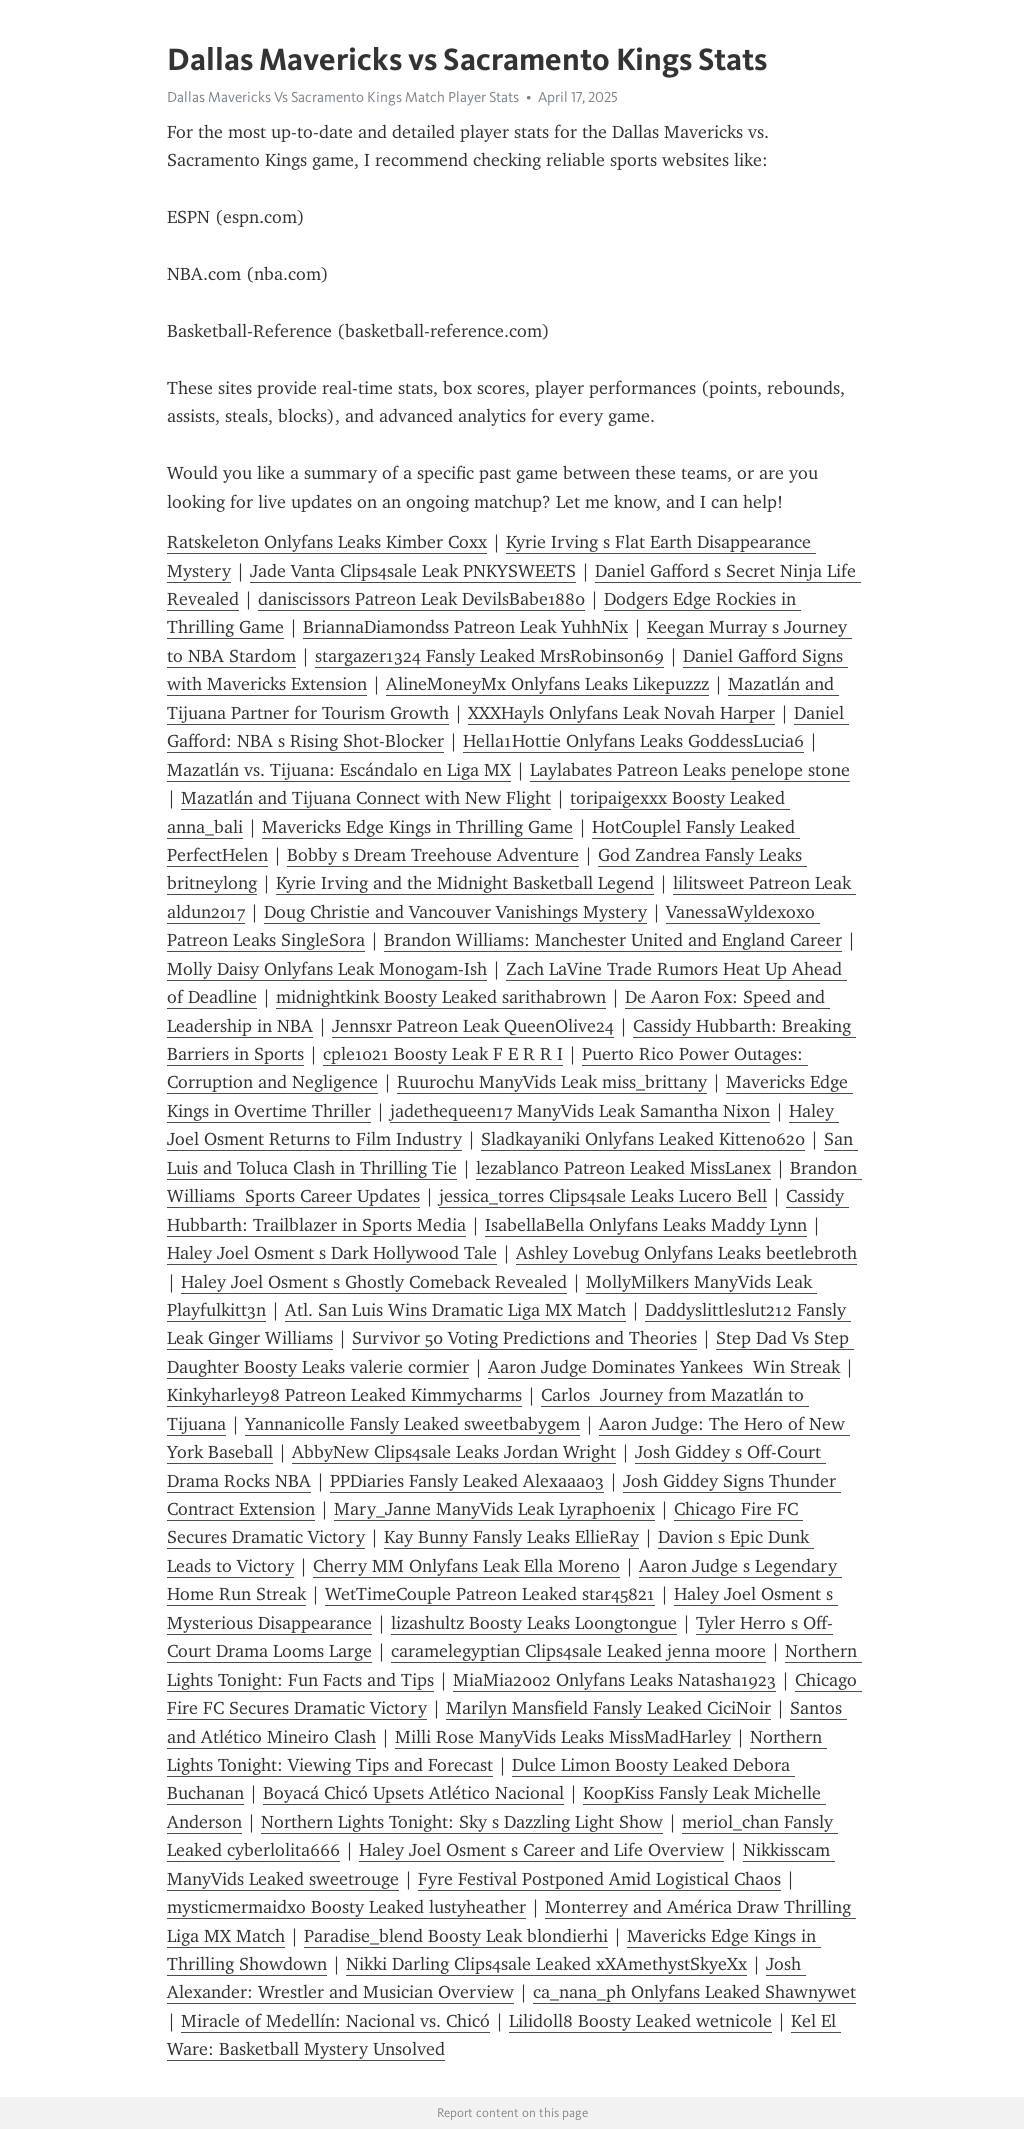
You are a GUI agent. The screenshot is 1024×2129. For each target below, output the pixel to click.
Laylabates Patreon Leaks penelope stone (690, 770)
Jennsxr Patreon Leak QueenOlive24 (473, 1026)
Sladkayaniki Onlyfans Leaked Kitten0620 (643, 1139)
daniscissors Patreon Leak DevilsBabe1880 (421, 599)
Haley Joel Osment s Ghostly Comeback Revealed (374, 1282)
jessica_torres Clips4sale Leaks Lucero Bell (603, 1196)
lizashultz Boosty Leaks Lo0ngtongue (534, 1623)
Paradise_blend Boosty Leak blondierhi (456, 1936)
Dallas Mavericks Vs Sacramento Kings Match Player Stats (343, 97)
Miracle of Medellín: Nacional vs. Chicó (335, 2021)
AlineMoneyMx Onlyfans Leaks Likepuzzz (547, 684)
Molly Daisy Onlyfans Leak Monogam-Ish (327, 969)
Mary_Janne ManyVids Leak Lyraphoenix (494, 1509)
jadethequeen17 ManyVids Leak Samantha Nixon (580, 1111)
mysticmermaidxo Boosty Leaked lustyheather (346, 1907)
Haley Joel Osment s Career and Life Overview (541, 1850)
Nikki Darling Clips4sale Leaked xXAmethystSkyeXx (546, 1964)
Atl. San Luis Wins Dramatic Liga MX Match (455, 1310)
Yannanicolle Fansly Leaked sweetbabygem (412, 1424)
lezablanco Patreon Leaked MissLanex (623, 1168)
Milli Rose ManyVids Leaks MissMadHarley (563, 1737)
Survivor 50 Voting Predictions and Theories (524, 1338)
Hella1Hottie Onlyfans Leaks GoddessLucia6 (633, 741)
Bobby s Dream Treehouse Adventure (433, 855)
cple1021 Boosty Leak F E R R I (443, 1054)
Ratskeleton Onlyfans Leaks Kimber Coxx (327, 542)
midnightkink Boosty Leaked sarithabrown (441, 997)
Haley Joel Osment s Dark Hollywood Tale (332, 1253)
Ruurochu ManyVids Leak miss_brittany (552, 1082)
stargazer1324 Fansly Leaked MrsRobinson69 (489, 656)
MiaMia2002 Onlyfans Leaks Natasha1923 (614, 1680)
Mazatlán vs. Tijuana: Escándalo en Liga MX (339, 770)
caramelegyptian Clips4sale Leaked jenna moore (578, 1651)
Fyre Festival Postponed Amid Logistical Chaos (599, 1879)
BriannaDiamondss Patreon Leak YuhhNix (465, 627)
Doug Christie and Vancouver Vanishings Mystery (455, 912)
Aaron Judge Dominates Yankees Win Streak (664, 1367)
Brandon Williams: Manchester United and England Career (613, 940)
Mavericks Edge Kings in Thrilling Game (417, 827)
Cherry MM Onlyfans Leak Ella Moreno (466, 1566)
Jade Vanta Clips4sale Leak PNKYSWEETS (413, 571)
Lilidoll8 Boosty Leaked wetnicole (640, 2021)
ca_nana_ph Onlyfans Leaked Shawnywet (694, 1992)
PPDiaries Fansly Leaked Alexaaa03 (467, 1481)
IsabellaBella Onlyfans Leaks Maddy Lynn (646, 1225)
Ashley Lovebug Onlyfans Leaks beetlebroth (686, 1253)
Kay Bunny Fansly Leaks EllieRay (511, 1537)
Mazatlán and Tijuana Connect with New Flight (366, 798)
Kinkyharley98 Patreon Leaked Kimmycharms (344, 1395)
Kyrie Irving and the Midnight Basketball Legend (465, 883)
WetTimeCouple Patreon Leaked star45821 (490, 1594)
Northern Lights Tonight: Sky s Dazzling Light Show (462, 1822)
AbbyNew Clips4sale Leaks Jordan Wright (454, 1452)
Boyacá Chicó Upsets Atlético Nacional (413, 1793)
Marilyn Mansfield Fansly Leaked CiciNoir (608, 1708)
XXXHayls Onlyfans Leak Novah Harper (621, 713)
